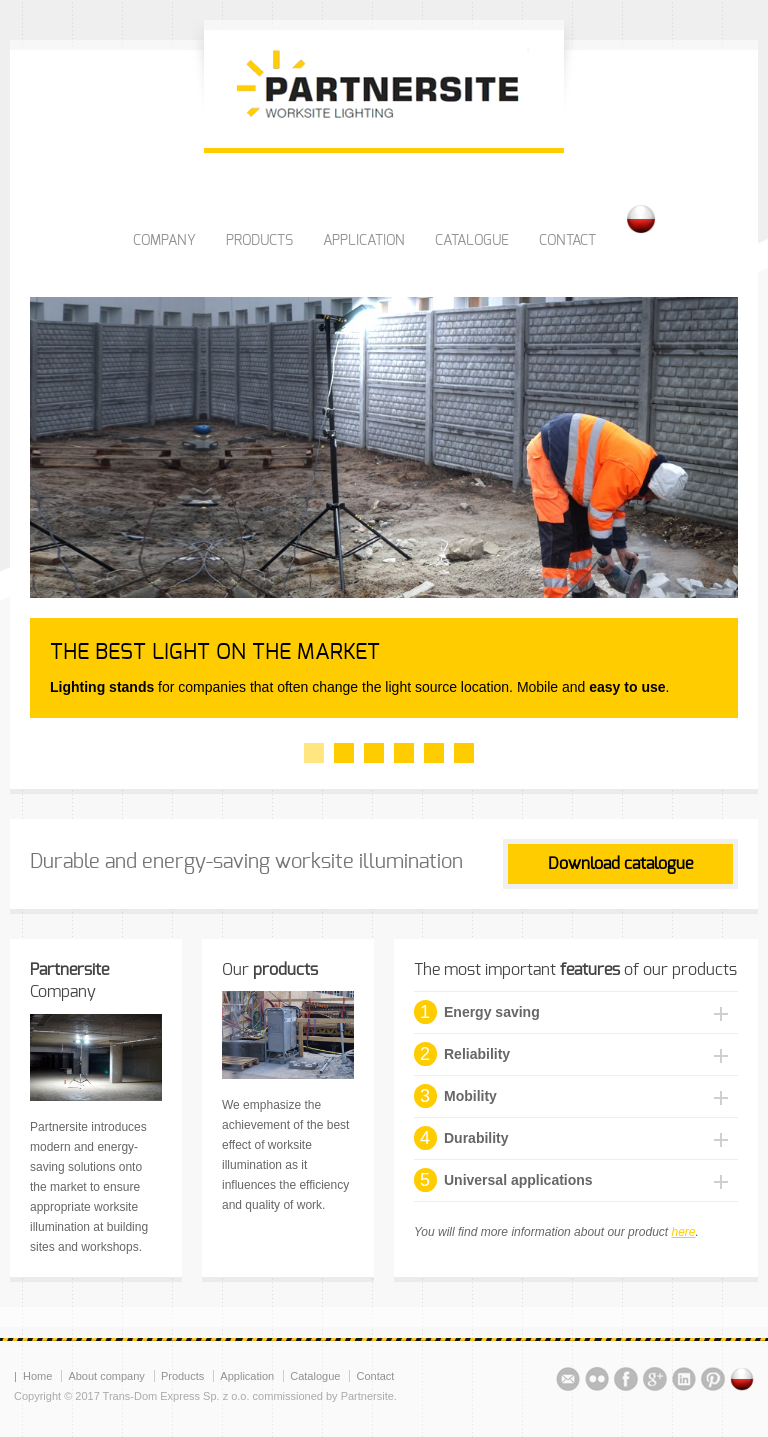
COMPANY (164, 241)
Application (247, 1376)
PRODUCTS (259, 241)
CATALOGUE (472, 241)
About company (106, 1376)
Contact (375, 1376)
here (683, 1232)
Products (182, 1376)
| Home (33, 1376)
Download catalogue (620, 864)
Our (270, 970)
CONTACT (567, 241)
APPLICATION (364, 241)
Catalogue (315, 1376)
